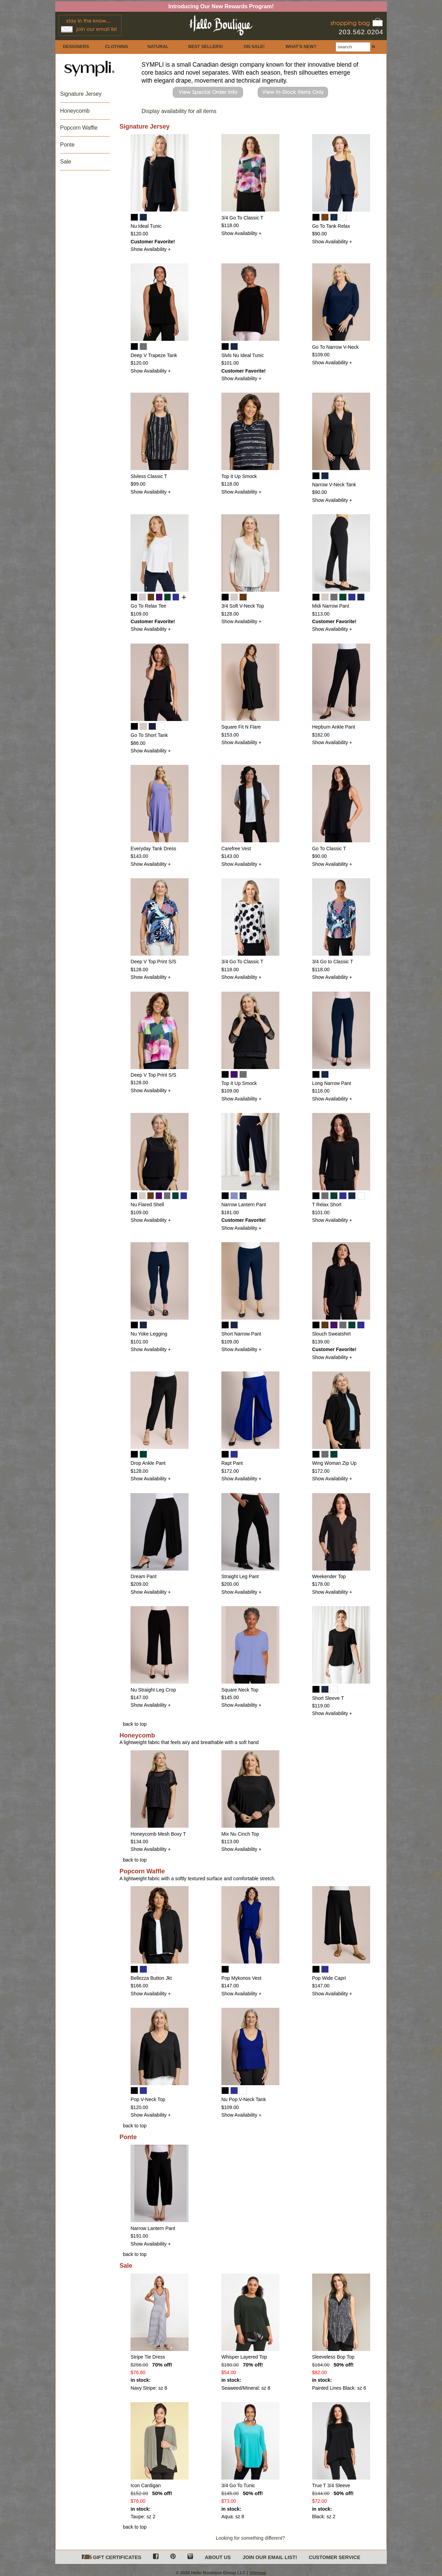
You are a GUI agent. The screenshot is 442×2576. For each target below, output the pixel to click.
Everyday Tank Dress (153, 848)
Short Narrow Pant (241, 1334)
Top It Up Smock (239, 476)
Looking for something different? (250, 2538)
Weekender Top (329, 1576)
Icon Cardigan (146, 2485)
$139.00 (321, 1342)
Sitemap (257, 2572)
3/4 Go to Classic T (332, 961)
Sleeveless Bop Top (333, 2357)
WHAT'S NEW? (300, 46)
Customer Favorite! (153, 241)
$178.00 (321, 1584)
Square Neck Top (239, 1690)
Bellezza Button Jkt (151, 1978)
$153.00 (230, 735)
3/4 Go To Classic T (242, 218)
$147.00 (139, 1697)
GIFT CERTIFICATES (111, 2557)
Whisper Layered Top (244, 2357)
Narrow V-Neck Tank (334, 484)
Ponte (67, 145)
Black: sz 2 (324, 2516)
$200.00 (230, 1584)
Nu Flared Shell (147, 1204)
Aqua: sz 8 (232, 2516)
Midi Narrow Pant (330, 606)
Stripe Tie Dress (148, 2357)
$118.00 (230, 225)
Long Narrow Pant (331, 1083)
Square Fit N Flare (241, 727)
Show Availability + (151, 249)
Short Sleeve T (328, 1698)
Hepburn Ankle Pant (333, 727)
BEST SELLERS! (205, 46)
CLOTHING (116, 46)
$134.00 (139, 1841)
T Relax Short (327, 1204)
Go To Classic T (329, 848)
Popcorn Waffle (79, 128)
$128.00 (230, 614)
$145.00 (230, 1697)
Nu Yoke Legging (149, 1334)
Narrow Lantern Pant (243, 1204)
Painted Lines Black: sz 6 (339, 2388)
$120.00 (139, 233)
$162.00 (321, 735)
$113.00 (321, 614)
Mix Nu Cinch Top (240, 1834)
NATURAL (158, 46)
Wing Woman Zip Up (334, 1463)
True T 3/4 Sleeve (331, 2485)
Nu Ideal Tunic (146, 226)
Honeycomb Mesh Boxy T (158, 1834)
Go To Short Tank (149, 735)
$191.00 (139, 2236)
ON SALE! (254, 46)
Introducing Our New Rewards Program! (221, 6)
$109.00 (321, 354)
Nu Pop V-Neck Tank (243, 2099)
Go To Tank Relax (331, 226)
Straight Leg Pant (240, 1576)
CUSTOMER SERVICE (334, 2557)
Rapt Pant (232, 1463)
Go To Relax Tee (148, 606)
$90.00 (319, 233)
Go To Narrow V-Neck (335, 347)
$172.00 (230, 1471)
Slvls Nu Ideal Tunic (242, 355)
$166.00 (139, 1985)
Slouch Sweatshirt (331, 1334)
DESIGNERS (76, 46)
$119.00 (321, 1705)
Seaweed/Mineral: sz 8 (245, 2388)
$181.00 (230, 1212)
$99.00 (138, 484)
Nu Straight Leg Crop (153, 1690)
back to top (135, 1724)
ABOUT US (218, 2557)
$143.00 (139, 856)
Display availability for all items (179, 111)
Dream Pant (143, 1576)
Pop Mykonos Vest (241, 1978)
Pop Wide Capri (329, 1978)
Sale (65, 162)
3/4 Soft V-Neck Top (242, 606)
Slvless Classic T (149, 476)
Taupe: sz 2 (143, 2516)
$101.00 (230, 363)
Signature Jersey (81, 94)
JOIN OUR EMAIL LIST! (269, 2557)
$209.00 (139, 1584)
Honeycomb (74, 111)
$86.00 (138, 743)
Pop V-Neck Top (148, 2099)
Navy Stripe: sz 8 (149, 2388)
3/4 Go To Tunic (238, 2485)
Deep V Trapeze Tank (154, 355)
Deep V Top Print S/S (153, 961)
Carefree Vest (236, 848)
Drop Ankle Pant (148, 1463)
